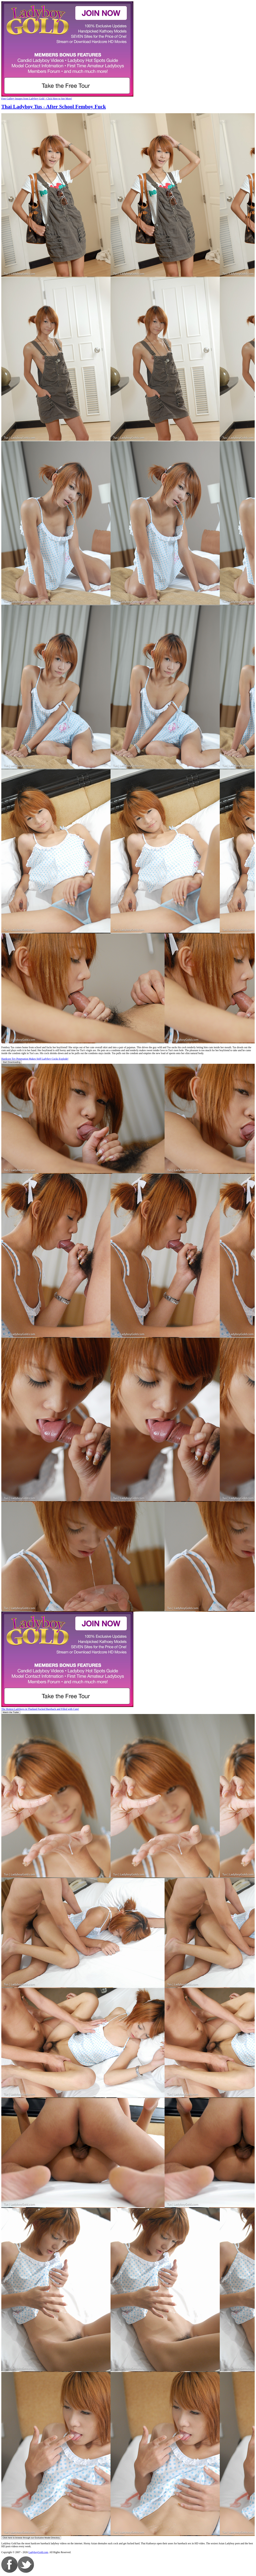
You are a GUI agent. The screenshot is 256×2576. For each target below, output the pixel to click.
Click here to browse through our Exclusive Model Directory (31, 2537)
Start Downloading (11, 1062)
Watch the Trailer (11, 1712)
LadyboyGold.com (38, 2552)
